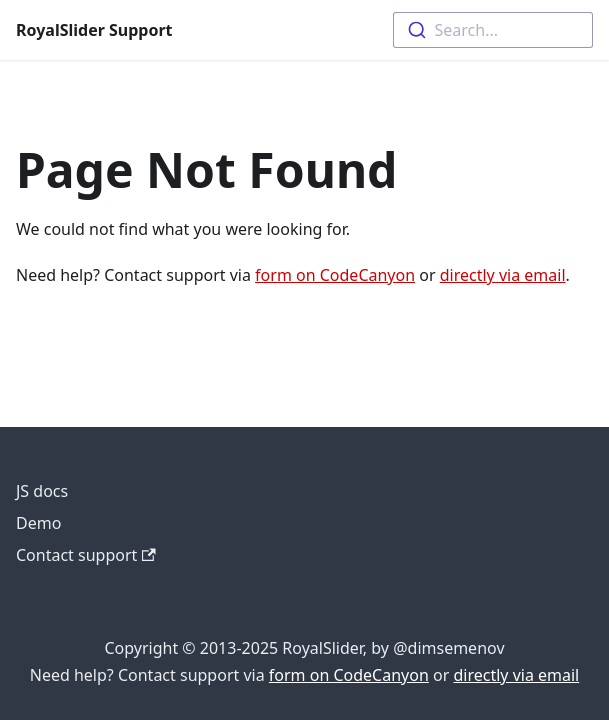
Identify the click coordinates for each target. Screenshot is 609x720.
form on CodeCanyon (335, 275)
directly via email (503, 275)
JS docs (42, 491)
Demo (38, 523)
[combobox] (493, 30)
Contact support (86, 555)
